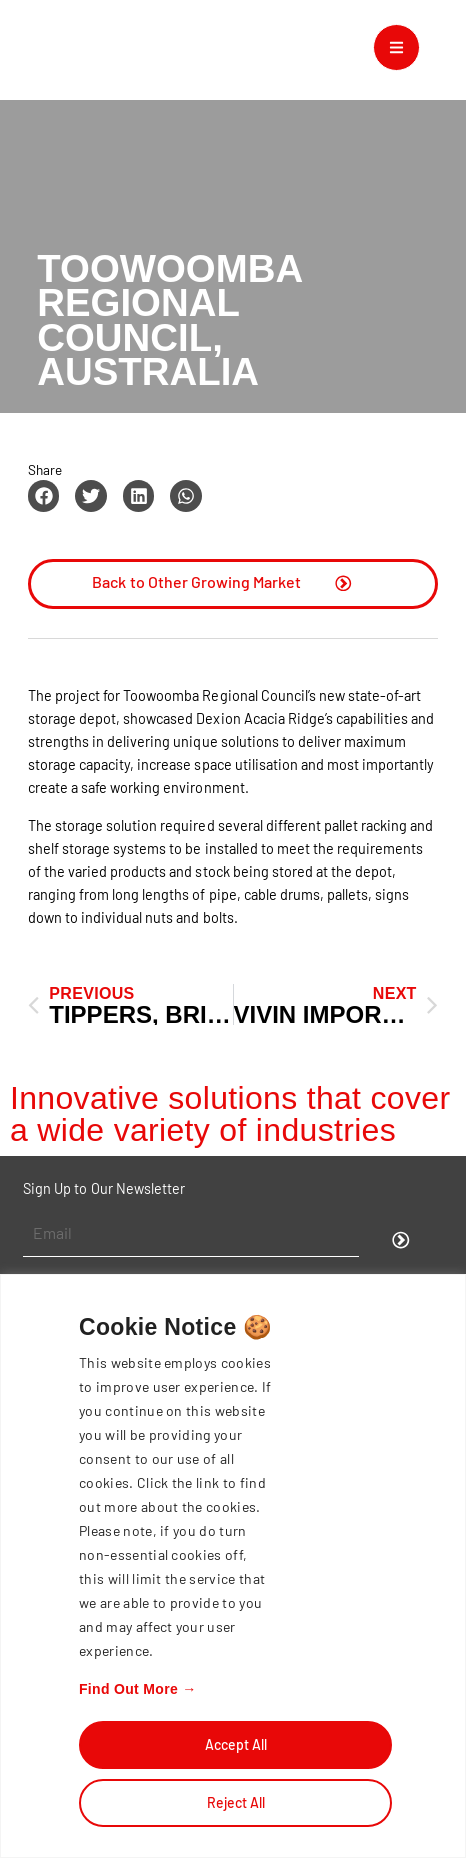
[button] (44, 496)
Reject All (236, 1802)
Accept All (236, 1744)
